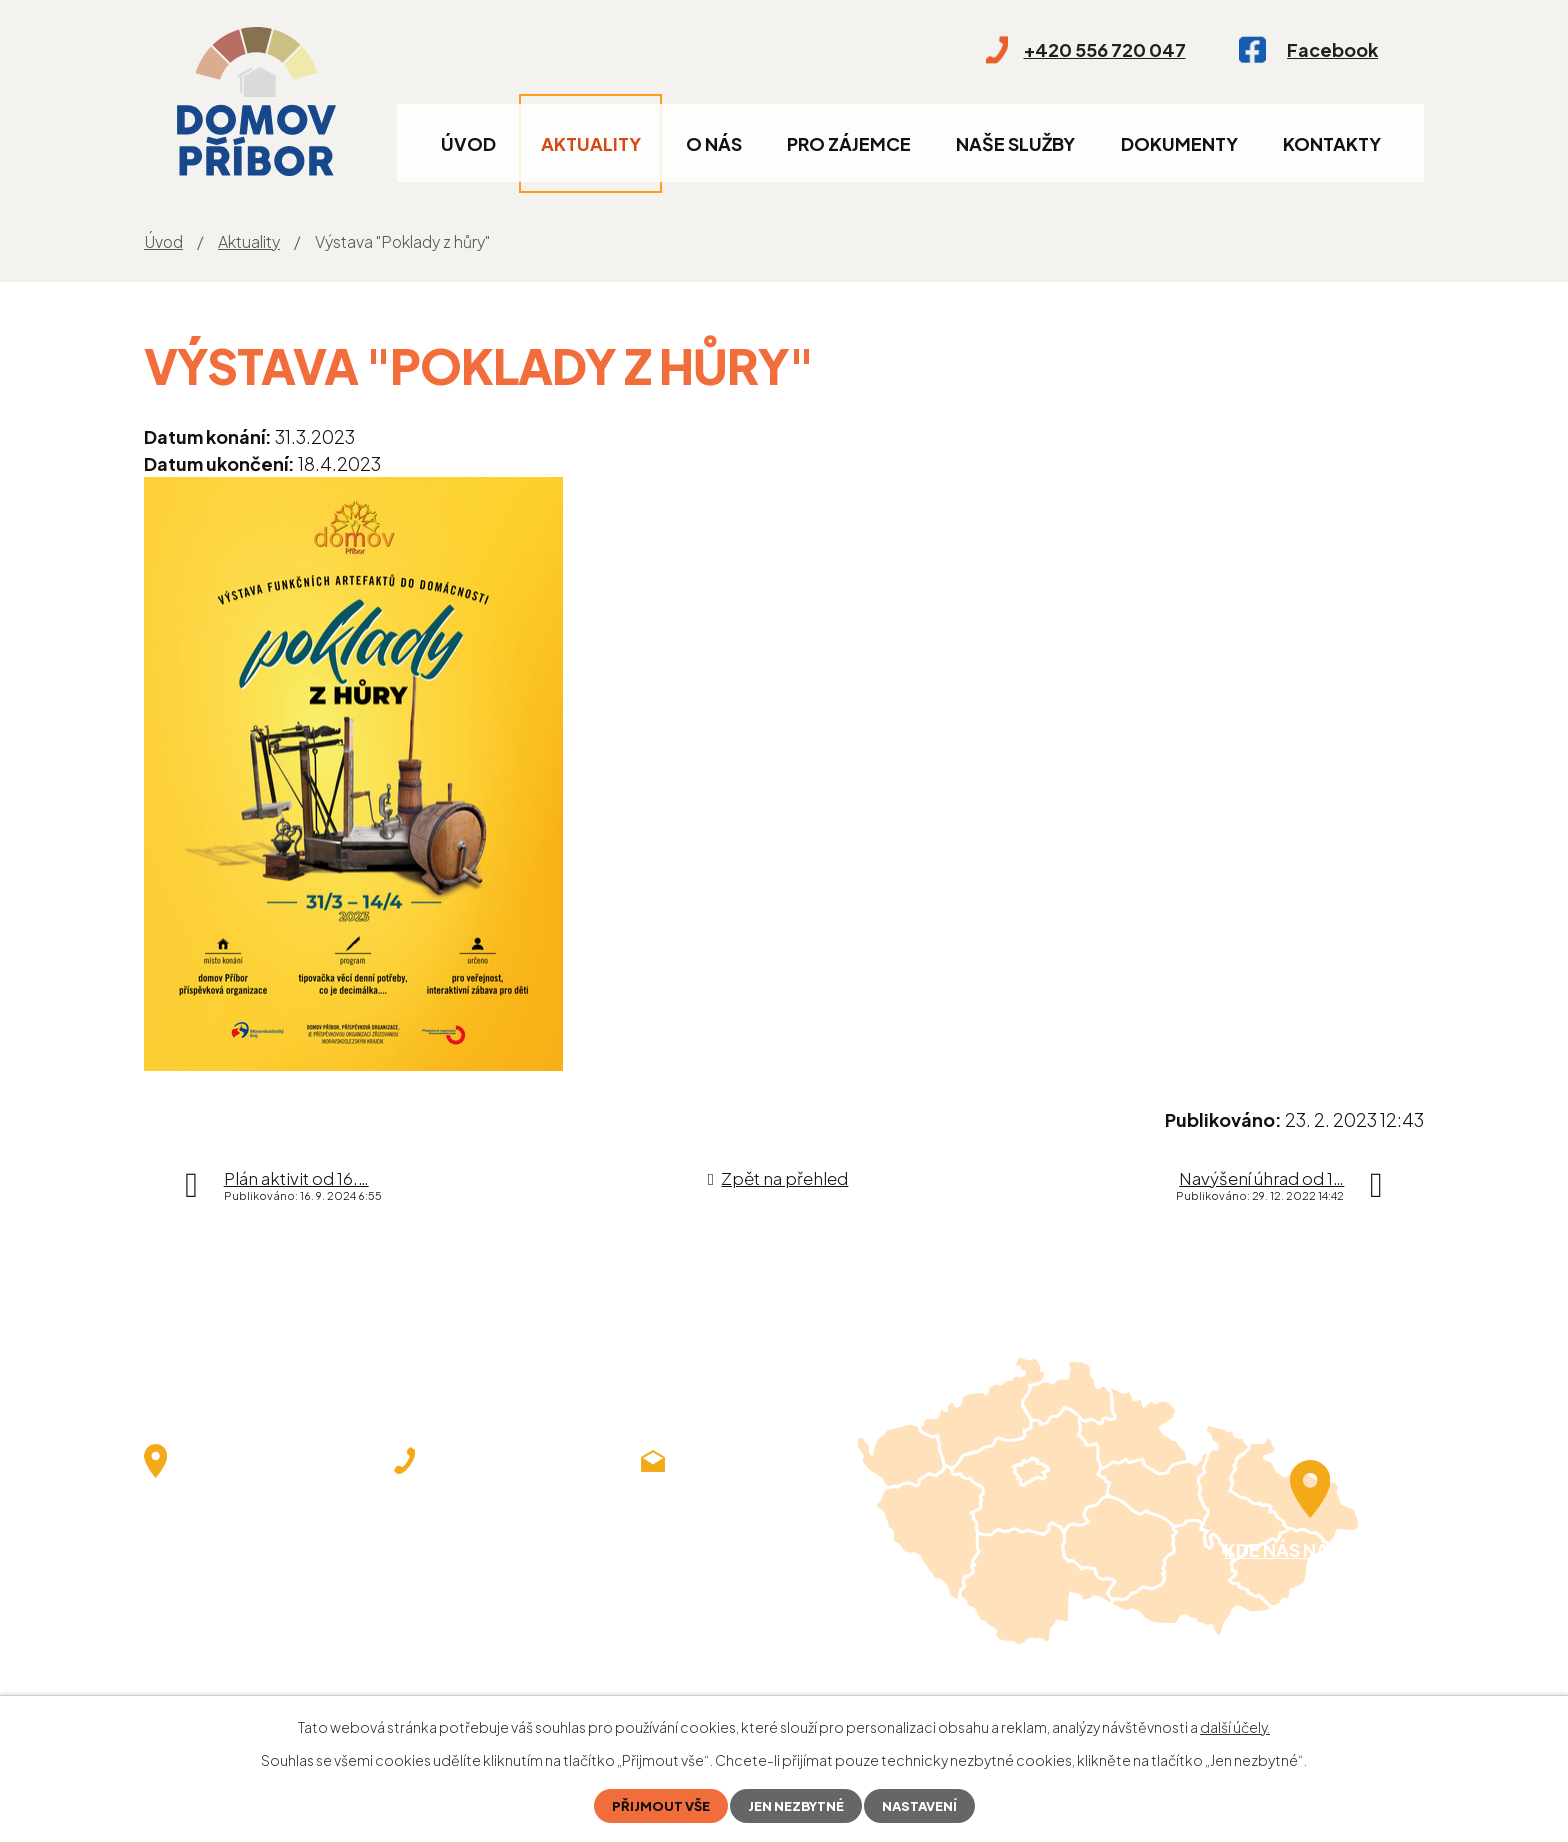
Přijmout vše (654, 1805)
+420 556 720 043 (472, 1532)
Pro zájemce (849, 143)
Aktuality (591, 143)
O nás (714, 143)
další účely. (1235, 1725)
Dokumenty (1179, 143)
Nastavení (926, 1805)
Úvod (468, 143)
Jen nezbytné (796, 1805)
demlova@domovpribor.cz (754, 1504)
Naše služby (1015, 143)
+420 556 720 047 (472, 1504)
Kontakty (1332, 143)
